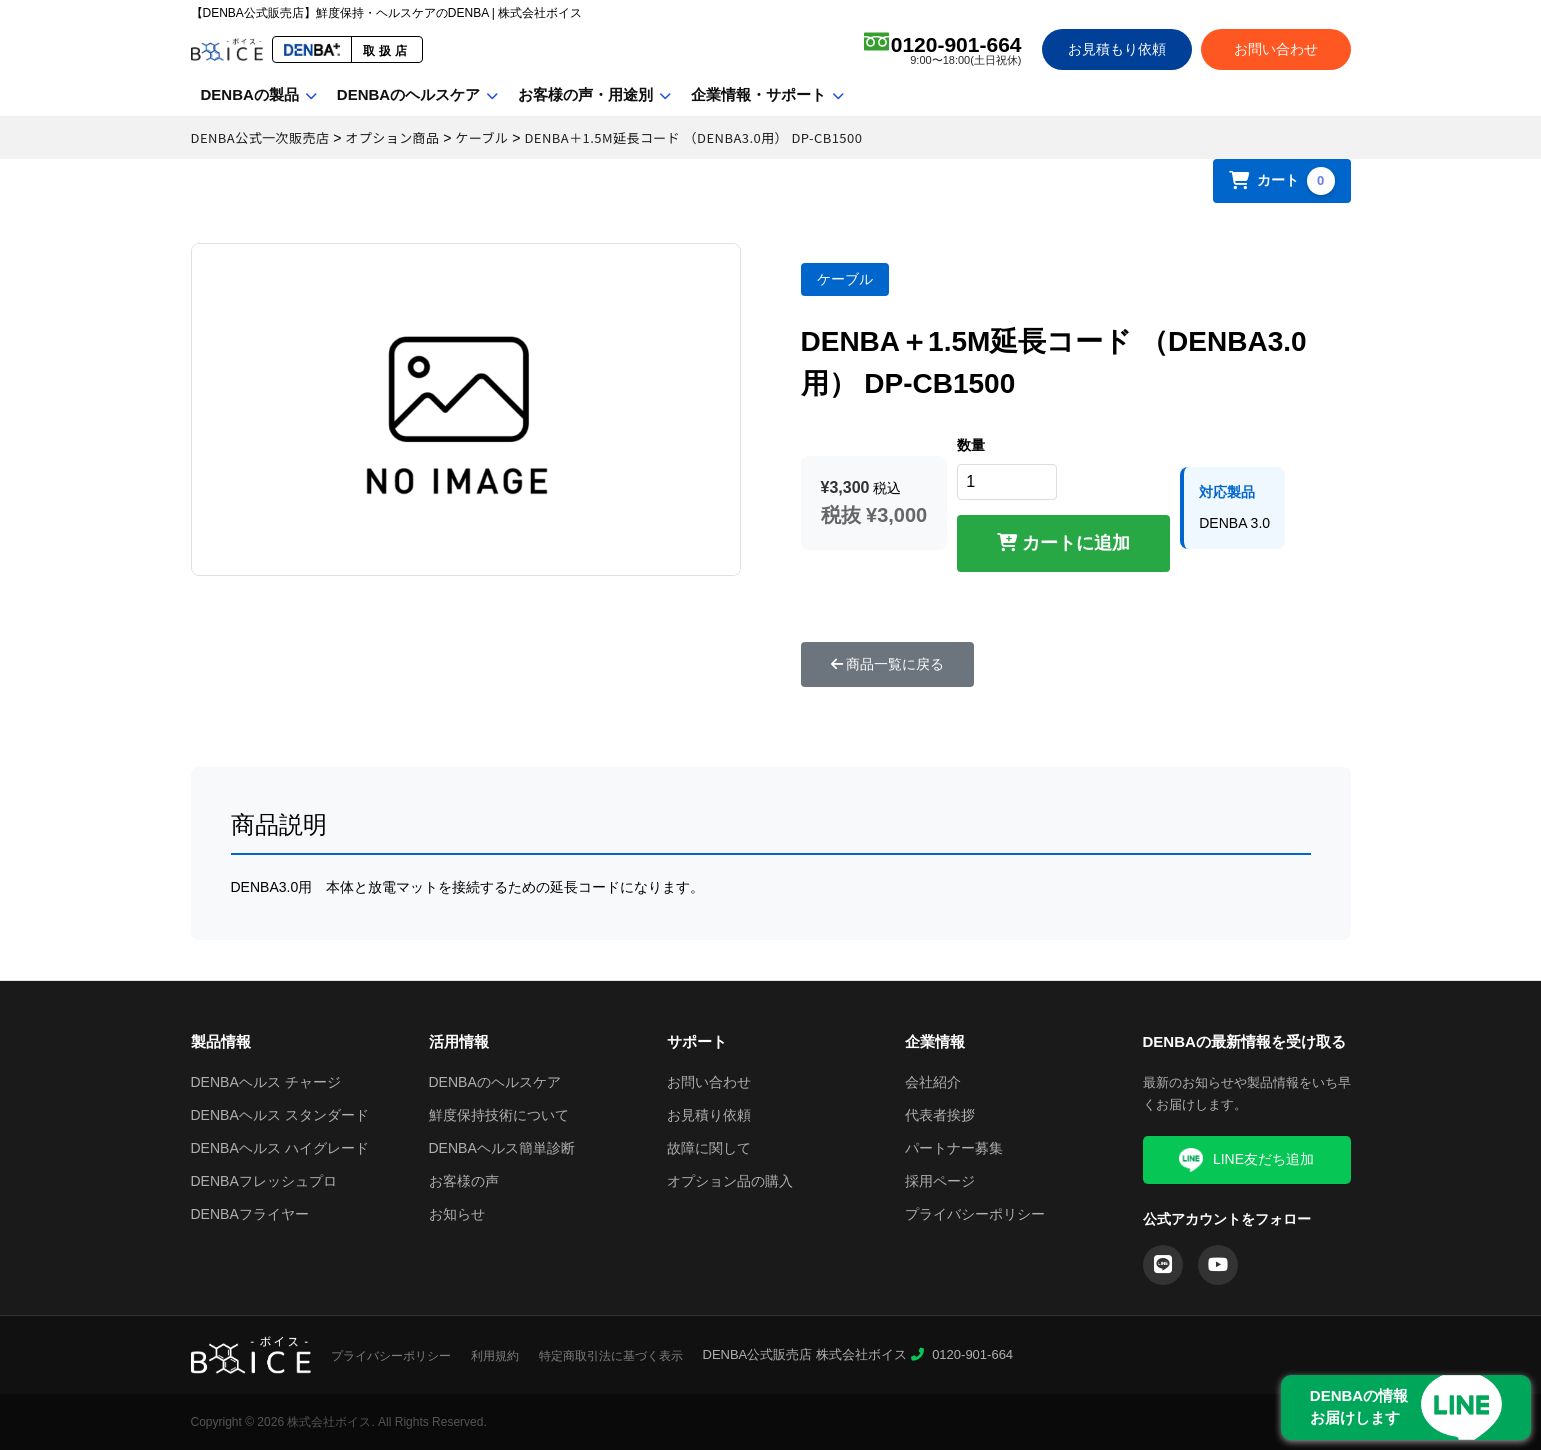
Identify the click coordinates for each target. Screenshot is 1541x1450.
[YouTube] (1218, 1265)
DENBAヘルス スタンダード (280, 1115)
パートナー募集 (954, 1148)
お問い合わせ (1276, 49)
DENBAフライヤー (250, 1214)
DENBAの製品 (250, 94)
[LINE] (1163, 1265)
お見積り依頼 (709, 1115)
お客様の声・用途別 (585, 94)
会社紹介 (933, 1082)
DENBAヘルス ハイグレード (280, 1148)
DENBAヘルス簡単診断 (502, 1148)
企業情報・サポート (758, 94)
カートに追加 (1063, 543)
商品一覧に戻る (888, 664)
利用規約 (495, 1356)
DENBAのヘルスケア (408, 94)
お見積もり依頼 (1117, 49)
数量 (971, 445)
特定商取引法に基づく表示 (611, 1356)
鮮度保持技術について (499, 1115)
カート (1282, 181)
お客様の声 (464, 1181)
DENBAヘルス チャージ (266, 1082)
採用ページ (940, 1181)
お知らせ (457, 1214)
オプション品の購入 (730, 1181)
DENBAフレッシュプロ (264, 1181)
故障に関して (709, 1148)
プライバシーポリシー (975, 1214)
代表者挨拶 (940, 1115)
